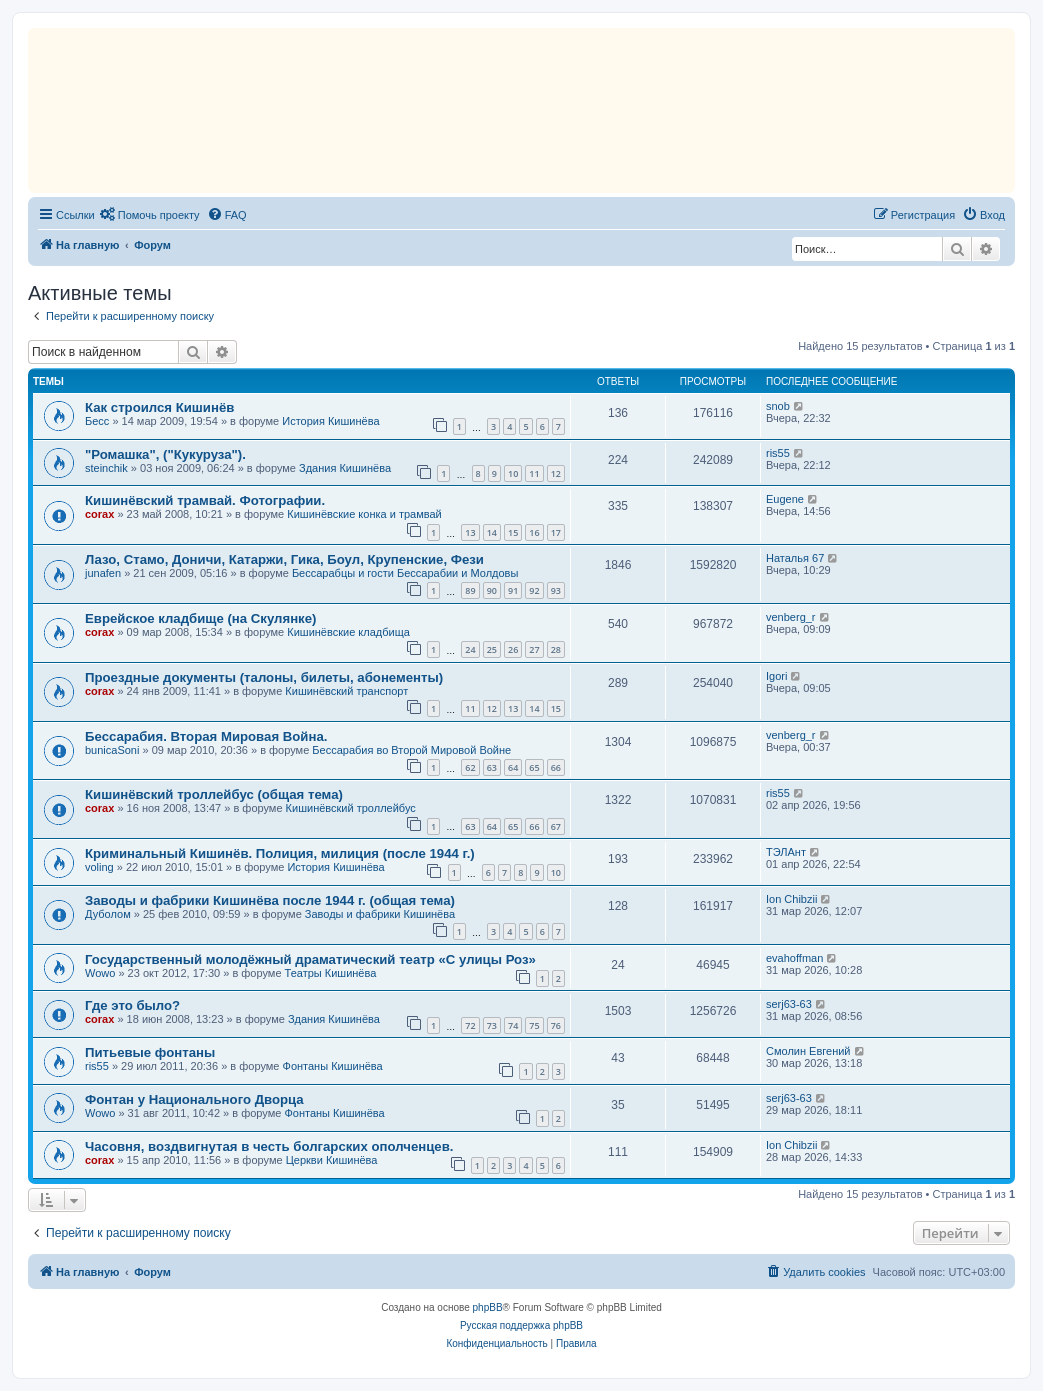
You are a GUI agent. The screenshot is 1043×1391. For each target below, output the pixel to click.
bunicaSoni (112, 750)
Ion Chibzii (791, 899)
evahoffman (794, 958)
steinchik (106, 468)
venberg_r (791, 617)
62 (470, 767)
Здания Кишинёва (345, 468)
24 (470, 649)
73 (492, 1025)
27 (534, 649)
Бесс (97, 421)
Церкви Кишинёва (332, 1160)
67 (556, 826)
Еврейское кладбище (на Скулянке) (200, 618)
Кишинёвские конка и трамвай (364, 514)
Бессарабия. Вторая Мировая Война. (206, 736)
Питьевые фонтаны (150, 1052)
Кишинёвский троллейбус (351, 808)
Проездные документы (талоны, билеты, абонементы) (264, 677)
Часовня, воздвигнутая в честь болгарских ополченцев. (269, 1146)
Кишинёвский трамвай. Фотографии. (205, 500)
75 (534, 1025)
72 (470, 1025)
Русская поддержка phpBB (521, 1325)
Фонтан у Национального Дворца (194, 1099)
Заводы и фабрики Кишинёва (380, 914)
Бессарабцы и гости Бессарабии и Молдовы (405, 573)
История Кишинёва (330, 421)
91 (513, 590)
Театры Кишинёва (331, 973)
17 (556, 532)
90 (492, 590)
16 (534, 532)
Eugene (785, 499)
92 (534, 590)
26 (513, 649)
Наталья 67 (795, 558)
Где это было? (132, 1005)
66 (556, 767)
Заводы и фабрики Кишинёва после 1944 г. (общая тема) (270, 900)
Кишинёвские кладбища (348, 632)
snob (778, 406)
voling (99, 867)
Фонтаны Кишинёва (333, 1066)
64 (513, 767)
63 (492, 767)
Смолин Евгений (808, 1051)
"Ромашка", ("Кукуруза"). (165, 454)
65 (534, 767)
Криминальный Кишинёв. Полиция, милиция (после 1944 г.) (280, 853)
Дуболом (108, 914)
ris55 (778, 453)
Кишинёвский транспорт (346, 691)
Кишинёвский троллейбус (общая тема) (214, 794)
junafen (103, 573)
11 (534, 473)
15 (513, 532)
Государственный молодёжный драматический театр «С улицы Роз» (310, 959)
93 (556, 590)
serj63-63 (789, 1004)
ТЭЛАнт (786, 852)
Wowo (100, 973)
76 (556, 1025)
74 (513, 1025)
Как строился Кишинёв (159, 407)
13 (470, 532)
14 (492, 532)
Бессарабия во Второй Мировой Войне (411, 750)
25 (492, 649)
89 (470, 590)
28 (556, 649)
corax (99, 514)
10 (513, 473)
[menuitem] (150, 215)
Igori (776, 676)
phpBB (488, 1307)
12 (556, 473)
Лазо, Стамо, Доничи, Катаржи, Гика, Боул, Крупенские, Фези (284, 559)
